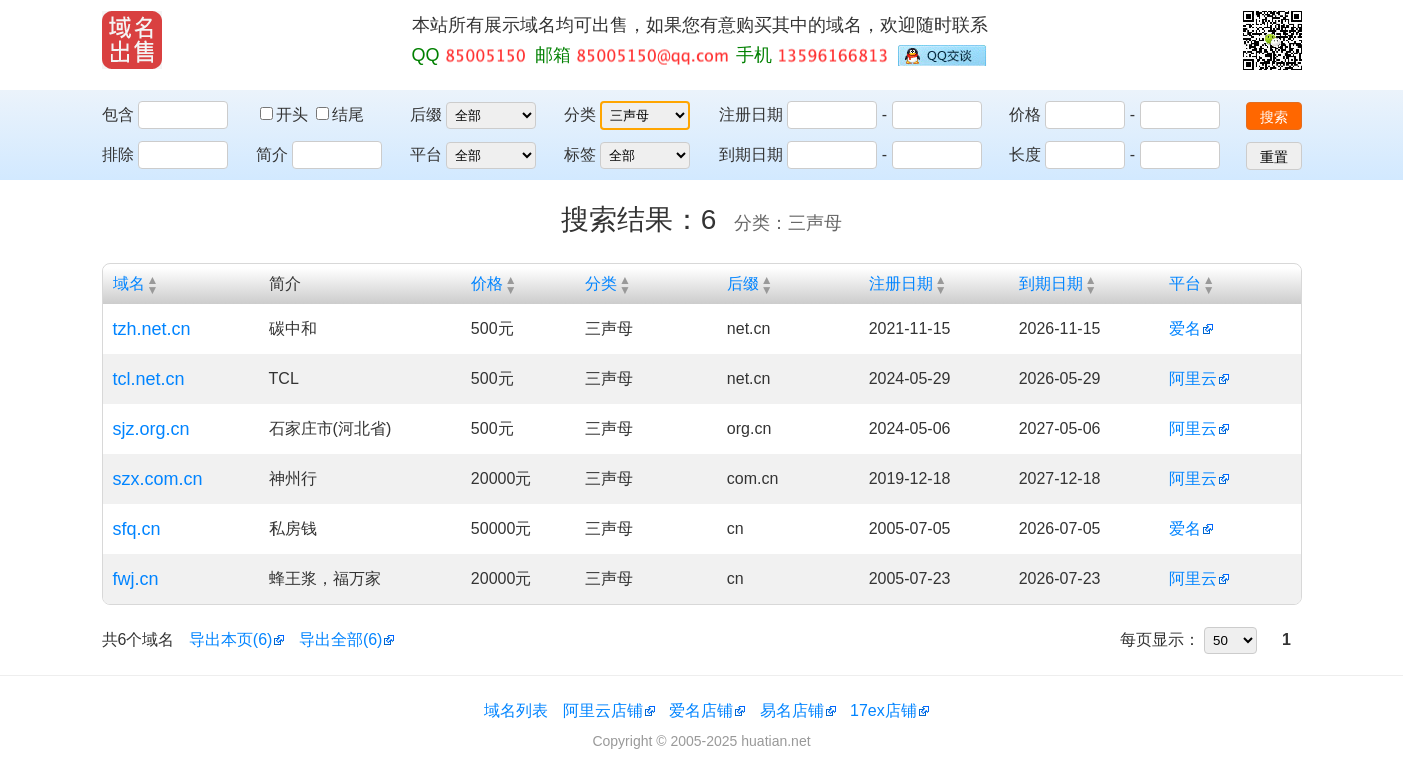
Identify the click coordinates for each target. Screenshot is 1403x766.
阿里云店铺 (603, 710)
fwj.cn (136, 579)
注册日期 (751, 114)
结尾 (340, 114)
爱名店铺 (701, 710)
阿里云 (1193, 378)
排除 (118, 154)
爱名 (1185, 328)
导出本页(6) (231, 639)
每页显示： (1160, 639)
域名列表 (516, 710)
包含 (118, 114)
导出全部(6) (341, 639)
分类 (580, 114)
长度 (1025, 154)
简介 (272, 154)
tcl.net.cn (149, 379)
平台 (426, 154)
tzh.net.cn (152, 329)
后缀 (426, 114)
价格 (1025, 114)
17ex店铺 (883, 710)
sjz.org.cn (151, 429)
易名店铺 (792, 710)
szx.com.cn (158, 479)
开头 (286, 114)
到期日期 (751, 154)
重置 (1274, 157)
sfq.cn (137, 529)
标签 (580, 154)
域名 (129, 283)
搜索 (1274, 117)
